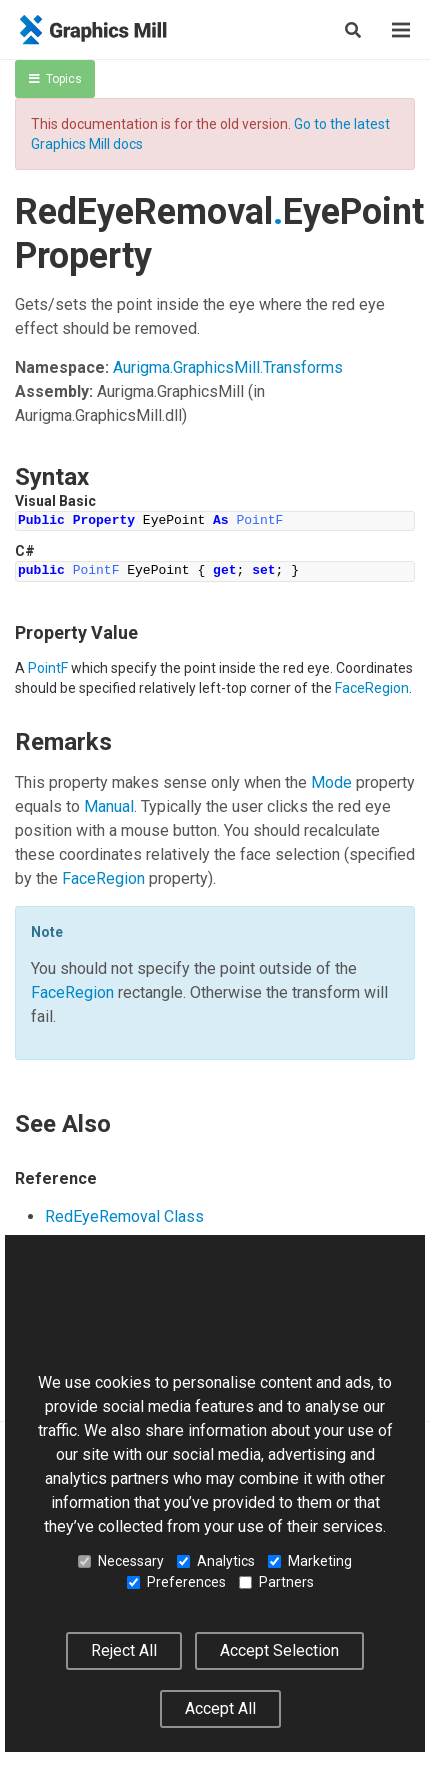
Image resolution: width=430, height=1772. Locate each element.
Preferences (176, 1582)
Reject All (124, 1650)
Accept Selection (279, 1650)
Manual (109, 806)
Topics (55, 79)
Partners (276, 1582)
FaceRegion (372, 688)
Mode (331, 782)
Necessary (121, 1561)
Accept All (220, 1708)
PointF (48, 668)
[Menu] (401, 30)
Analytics (216, 1561)
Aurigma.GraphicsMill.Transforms (228, 367)
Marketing (310, 1561)
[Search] (353, 30)
